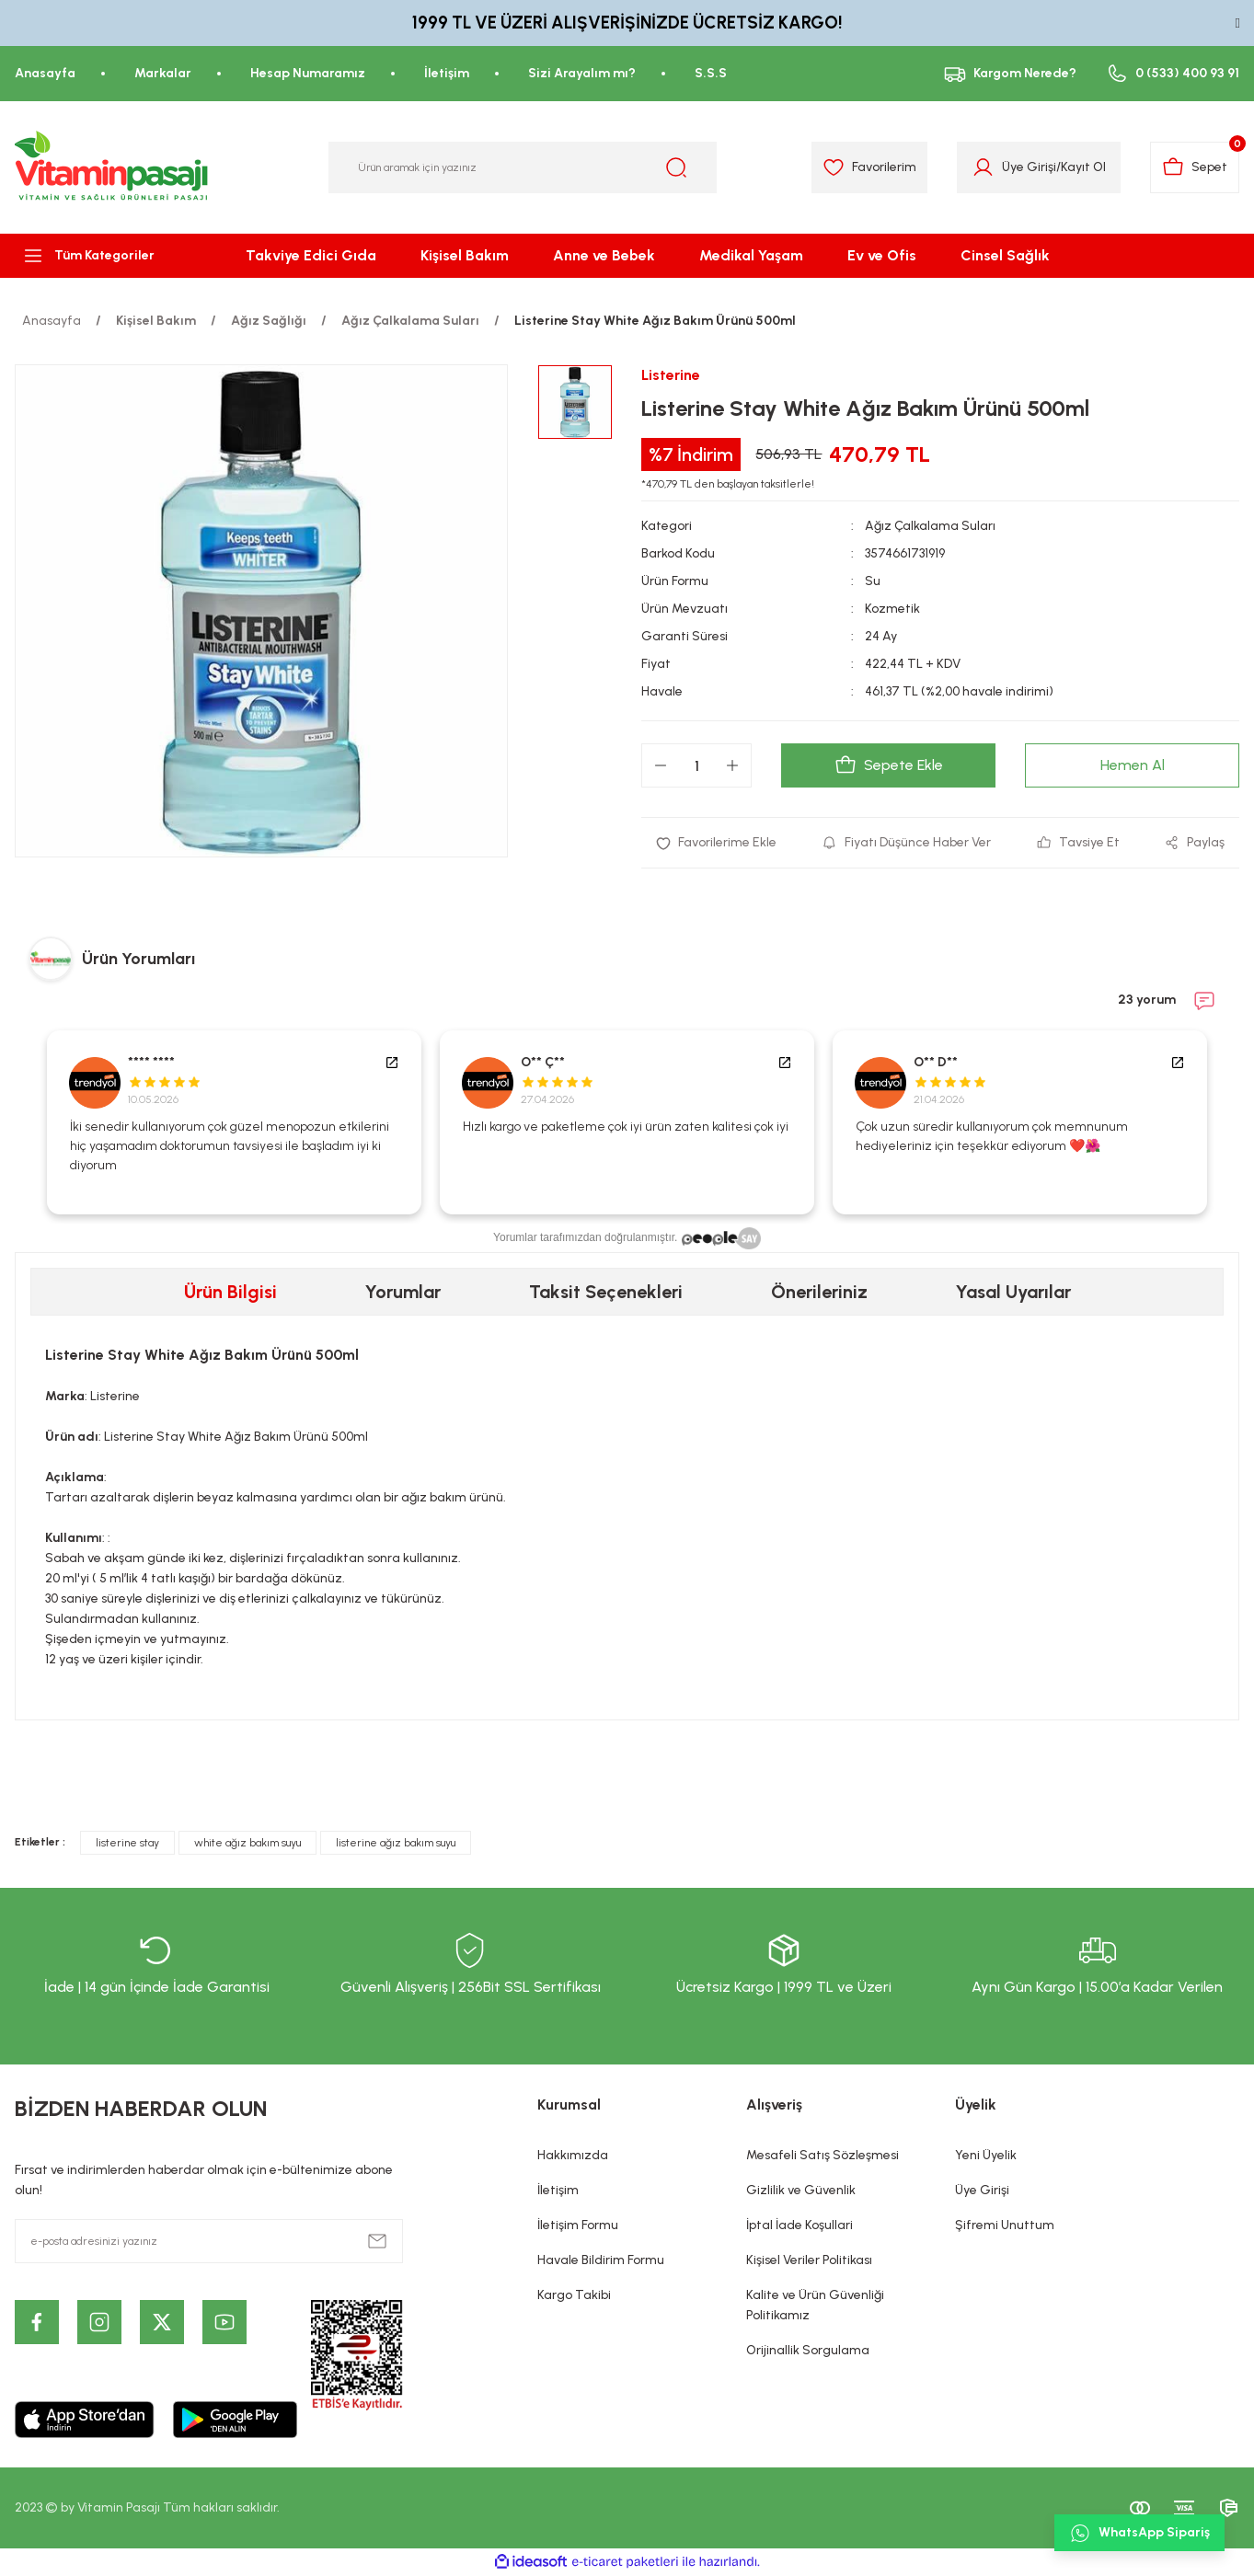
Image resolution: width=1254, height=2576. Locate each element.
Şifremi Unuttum (1004, 2225)
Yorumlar (403, 1292)
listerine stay (127, 1842)
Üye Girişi (982, 2190)
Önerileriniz (819, 1292)
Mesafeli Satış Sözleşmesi (822, 2155)
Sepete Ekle (888, 765)
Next (1230, 1122)
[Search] (522, 167)
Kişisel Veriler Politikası (809, 2260)
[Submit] (377, 2241)
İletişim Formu (577, 2225)
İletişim (558, 2190)
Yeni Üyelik (986, 2155)
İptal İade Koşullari (799, 2225)
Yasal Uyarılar (1013, 1292)
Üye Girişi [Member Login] (1029, 167)
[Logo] (112, 167)
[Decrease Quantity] (660, 765)
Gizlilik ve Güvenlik (801, 2190)
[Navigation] (104, 256)
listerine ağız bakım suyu (395, 1842)
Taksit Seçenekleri (606, 1292)
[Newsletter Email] (209, 2241)
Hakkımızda (572, 2155)
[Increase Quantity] (732, 765)
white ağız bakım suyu (247, 1842)
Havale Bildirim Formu (600, 2260)
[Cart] (1194, 167)
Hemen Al (1132, 765)
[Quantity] (696, 765)
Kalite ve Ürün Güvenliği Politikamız (815, 2305)
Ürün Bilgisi (230, 1292)
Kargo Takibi (574, 2295)
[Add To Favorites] (716, 843)
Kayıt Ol (1083, 167)
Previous (24, 1122)
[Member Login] (983, 167)
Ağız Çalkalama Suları (930, 526)
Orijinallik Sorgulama (807, 2350)
